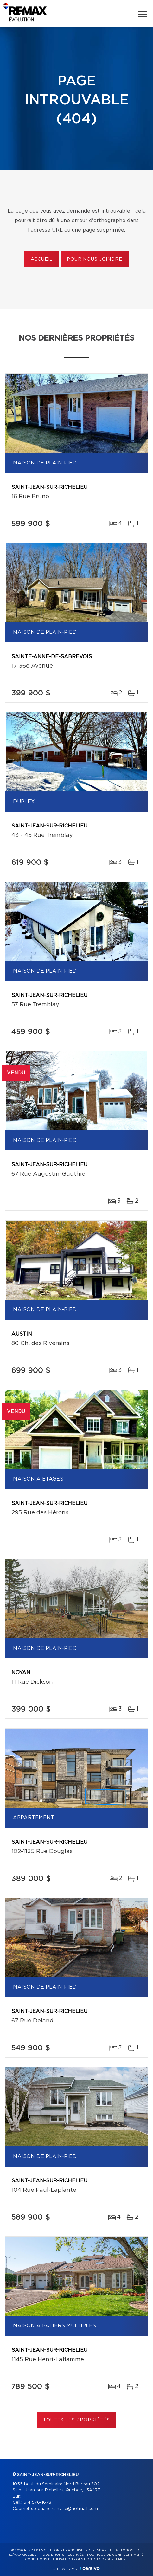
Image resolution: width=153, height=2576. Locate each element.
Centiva (90, 2568)
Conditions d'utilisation (49, 2559)
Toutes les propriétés (76, 2420)
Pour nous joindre (94, 259)
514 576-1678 (37, 2502)
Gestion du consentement (102, 2559)
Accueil (42, 259)
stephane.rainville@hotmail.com (64, 2509)
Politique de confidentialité (115, 2554)
